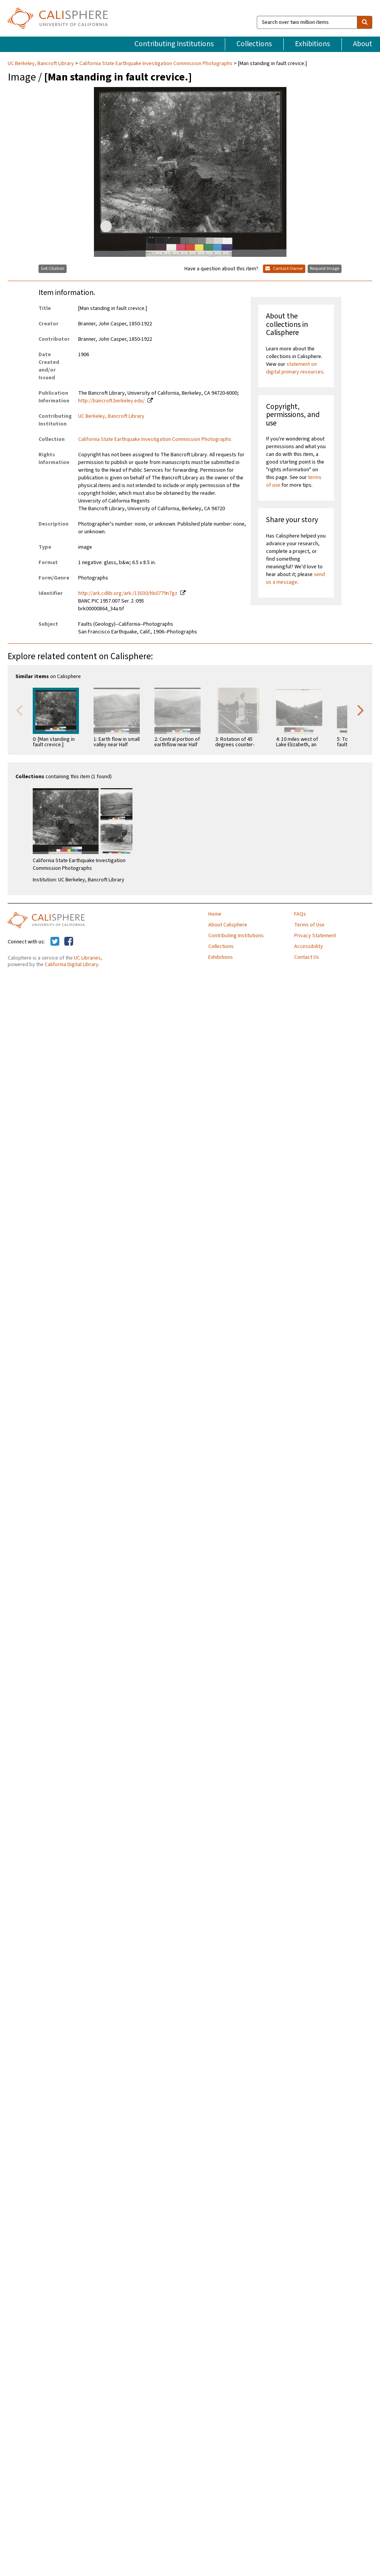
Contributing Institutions (174, 44)
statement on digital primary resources (294, 368)
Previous (19, 709)
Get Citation (52, 268)
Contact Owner (284, 268)
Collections (254, 44)
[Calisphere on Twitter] (54, 942)
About (362, 44)
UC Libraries (87, 958)
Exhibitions (312, 44)
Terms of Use (309, 925)
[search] (364, 22)
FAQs (300, 914)
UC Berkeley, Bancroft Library (41, 63)
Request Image (324, 268)
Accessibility (308, 946)
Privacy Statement (315, 935)
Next (361, 709)
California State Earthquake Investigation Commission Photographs (156, 63)
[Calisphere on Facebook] (68, 942)
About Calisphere (227, 925)
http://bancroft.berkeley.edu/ (111, 401)
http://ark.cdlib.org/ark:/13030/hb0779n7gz (127, 593)
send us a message (295, 578)
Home (214, 914)
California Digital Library (72, 964)
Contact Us (306, 957)
